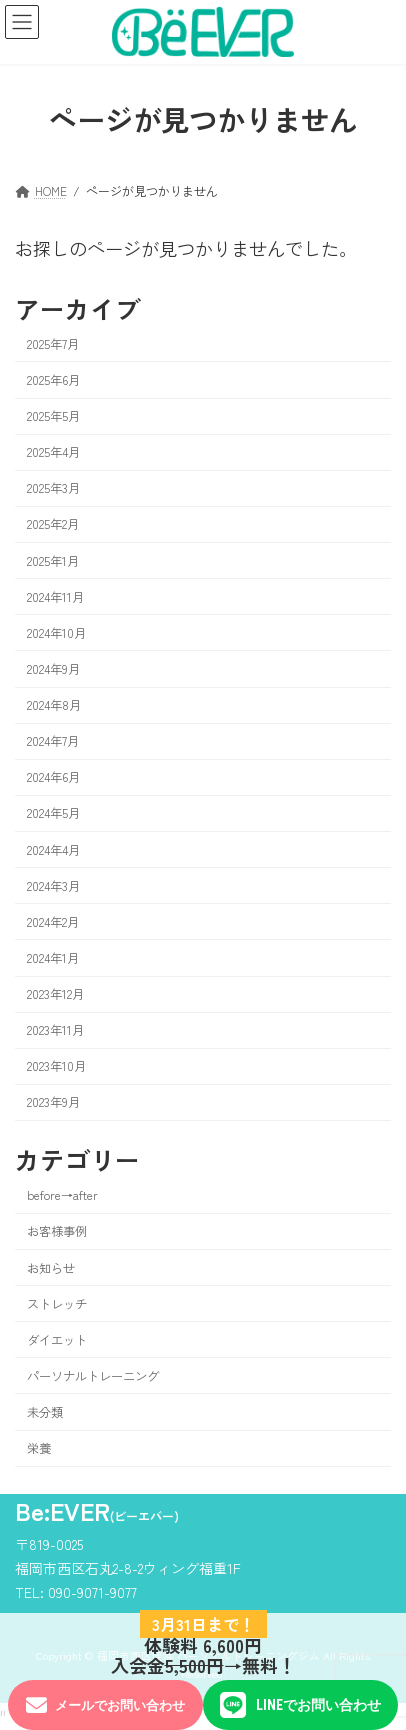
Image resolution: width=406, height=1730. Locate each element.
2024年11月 (55, 596)
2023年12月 (55, 994)
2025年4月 (53, 452)
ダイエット (57, 1339)
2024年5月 (53, 813)
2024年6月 (53, 777)
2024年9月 (53, 669)
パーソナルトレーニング (93, 1376)
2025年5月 (53, 416)
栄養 (39, 1448)
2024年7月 (53, 741)
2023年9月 (53, 1102)
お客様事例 (57, 1231)
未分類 (45, 1412)
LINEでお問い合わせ (300, 1705)
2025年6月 (53, 380)
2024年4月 (53, 849)
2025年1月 (53, 560)
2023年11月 (55, 1030)
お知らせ (51, 1267)
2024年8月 (54, 705)
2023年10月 (56, 1066)
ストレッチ (57, 1303)
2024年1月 (53, 958)
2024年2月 (53, 921)
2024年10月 (56, 632)
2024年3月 (53, 885)
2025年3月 (53, 488)
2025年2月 (53, 524)
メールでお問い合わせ (105, 1705)
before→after (62, 1195)
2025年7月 (53, 343)
